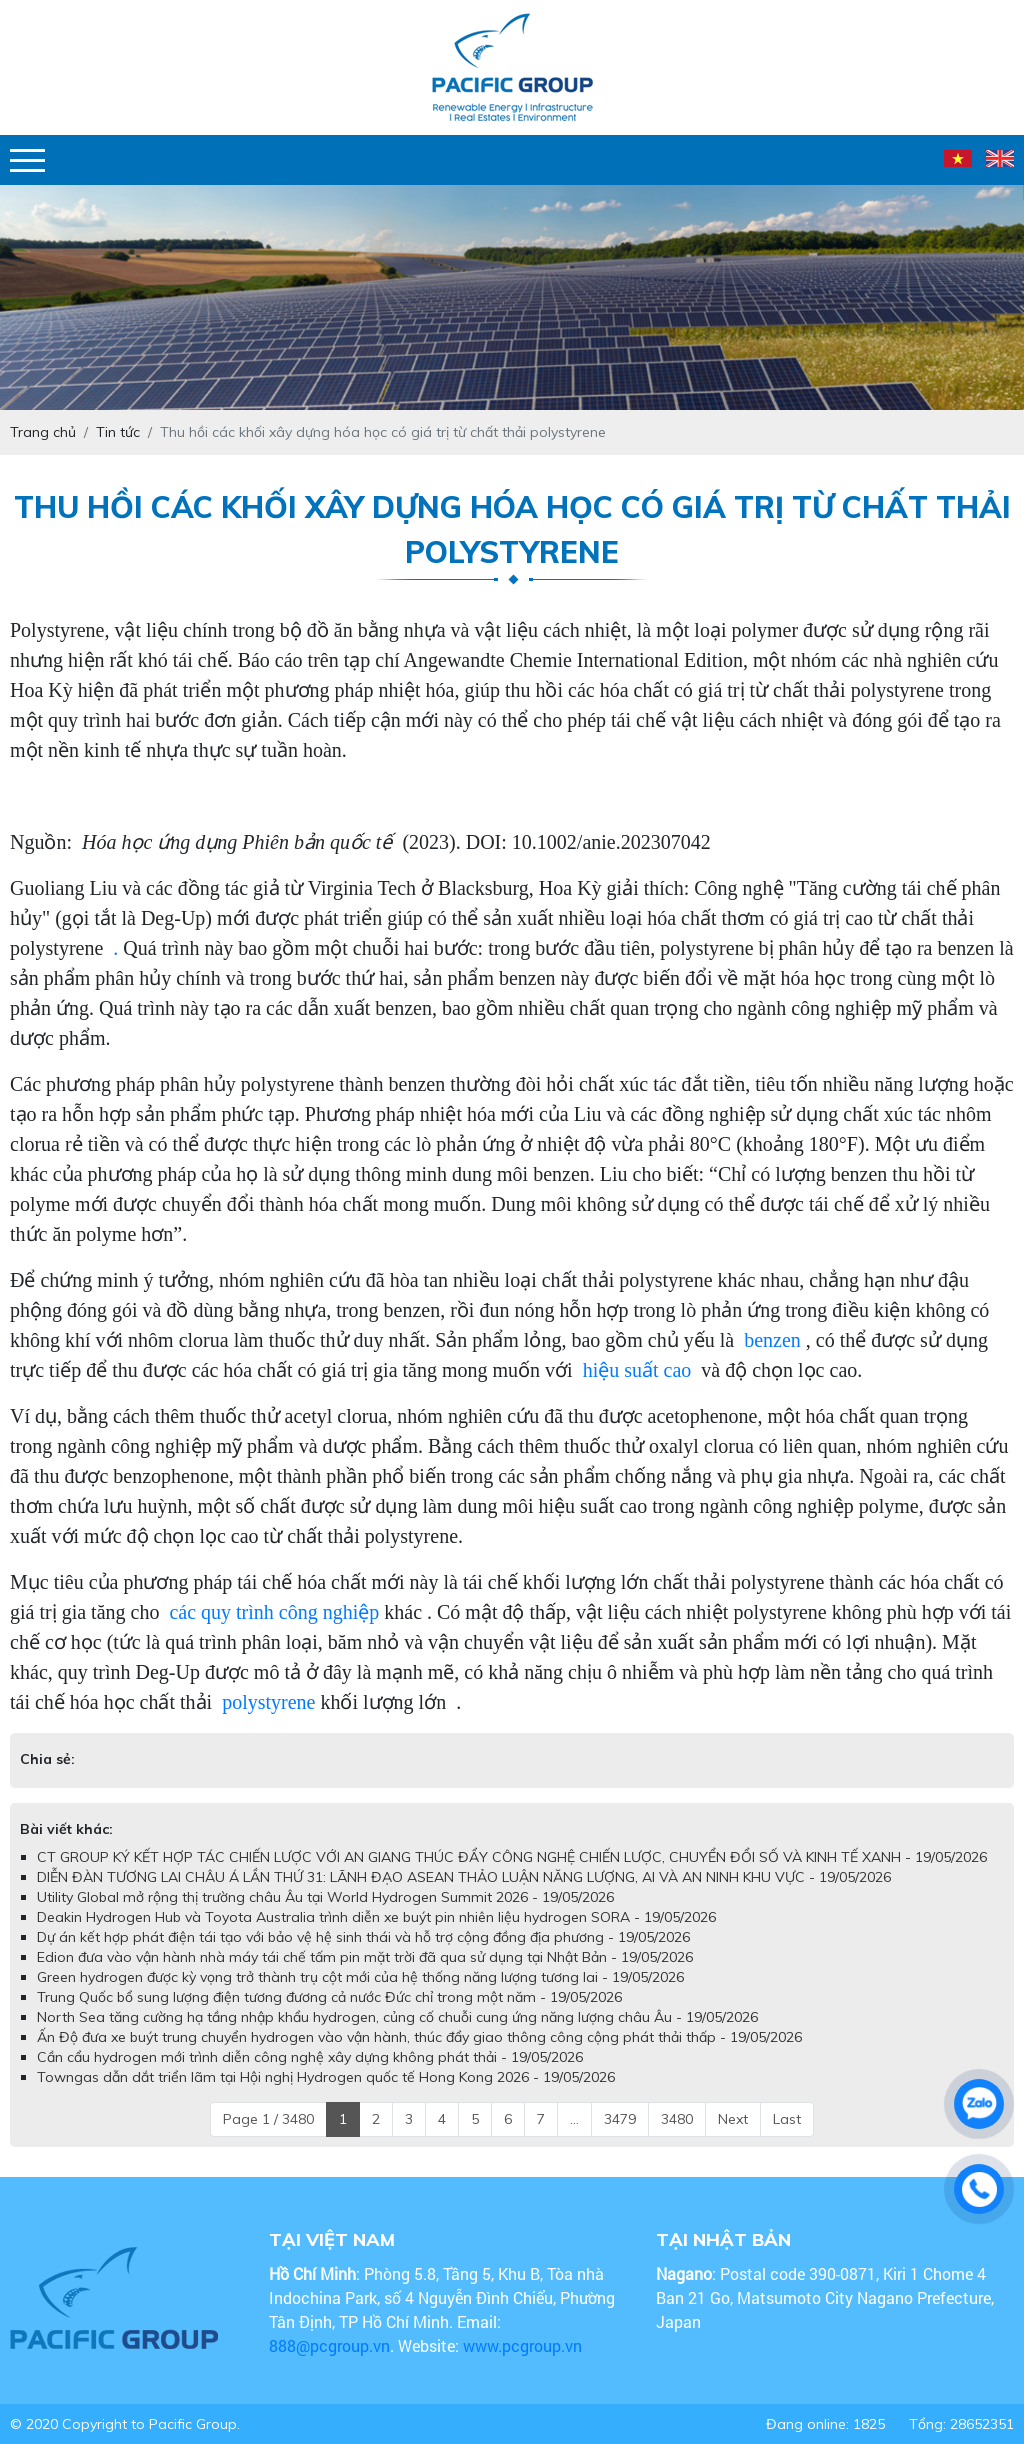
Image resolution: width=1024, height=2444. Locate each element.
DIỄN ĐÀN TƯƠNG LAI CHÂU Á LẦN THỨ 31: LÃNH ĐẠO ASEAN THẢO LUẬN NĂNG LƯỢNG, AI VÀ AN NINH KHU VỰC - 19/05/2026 (464, 1877)
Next (733, 2119)
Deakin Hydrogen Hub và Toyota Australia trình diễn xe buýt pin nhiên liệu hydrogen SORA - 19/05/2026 (376, 1917)
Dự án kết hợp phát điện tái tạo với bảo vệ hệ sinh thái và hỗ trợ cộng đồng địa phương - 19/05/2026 (363, 1937)
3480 (677, 2119)
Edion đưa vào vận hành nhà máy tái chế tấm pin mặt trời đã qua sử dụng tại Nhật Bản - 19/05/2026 (365, 1957)
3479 (620, 2119)
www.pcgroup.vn (524, 2345)
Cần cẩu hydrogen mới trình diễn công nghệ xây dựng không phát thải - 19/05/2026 (310, 2057)
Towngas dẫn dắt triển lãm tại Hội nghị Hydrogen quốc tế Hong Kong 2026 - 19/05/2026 (326, 2077)
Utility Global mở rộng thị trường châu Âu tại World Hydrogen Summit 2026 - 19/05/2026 (325, 1897)
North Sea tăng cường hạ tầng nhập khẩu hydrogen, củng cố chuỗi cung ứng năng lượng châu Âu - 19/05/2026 (397, 2017)
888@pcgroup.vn (329, 2345)
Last (787, 2119)
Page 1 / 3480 (268, 2119)
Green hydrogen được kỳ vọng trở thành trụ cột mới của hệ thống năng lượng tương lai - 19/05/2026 (360, 1977)
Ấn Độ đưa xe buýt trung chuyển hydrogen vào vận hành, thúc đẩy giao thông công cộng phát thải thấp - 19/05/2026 (419, 2037)
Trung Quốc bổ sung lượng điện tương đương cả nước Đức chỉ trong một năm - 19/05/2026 (329, 1997)
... (574, 2119)
